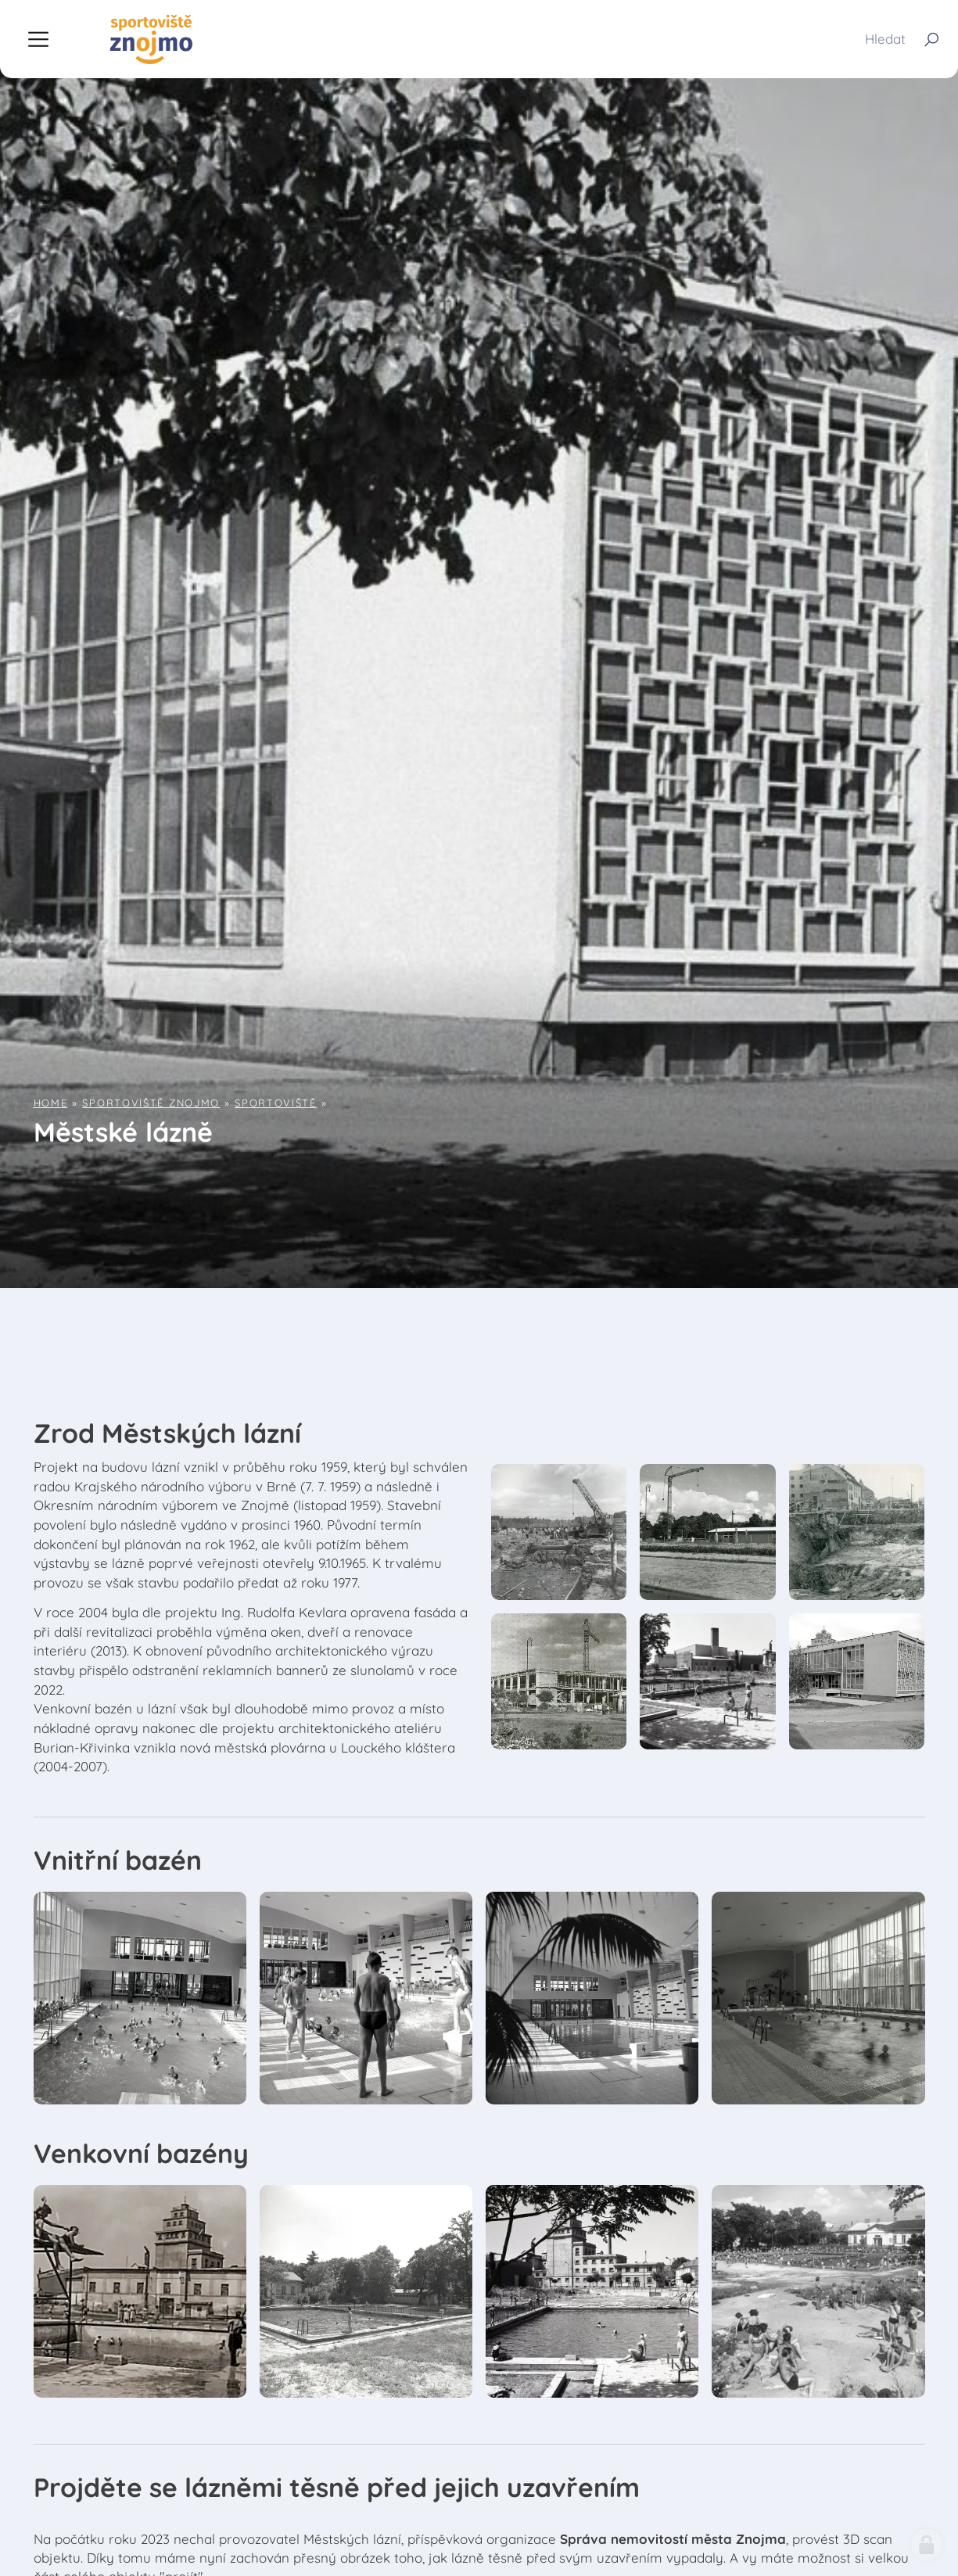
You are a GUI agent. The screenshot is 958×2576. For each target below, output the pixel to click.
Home (51, 1102)
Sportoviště (276, 1102)
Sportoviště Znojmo (151, 1102)
